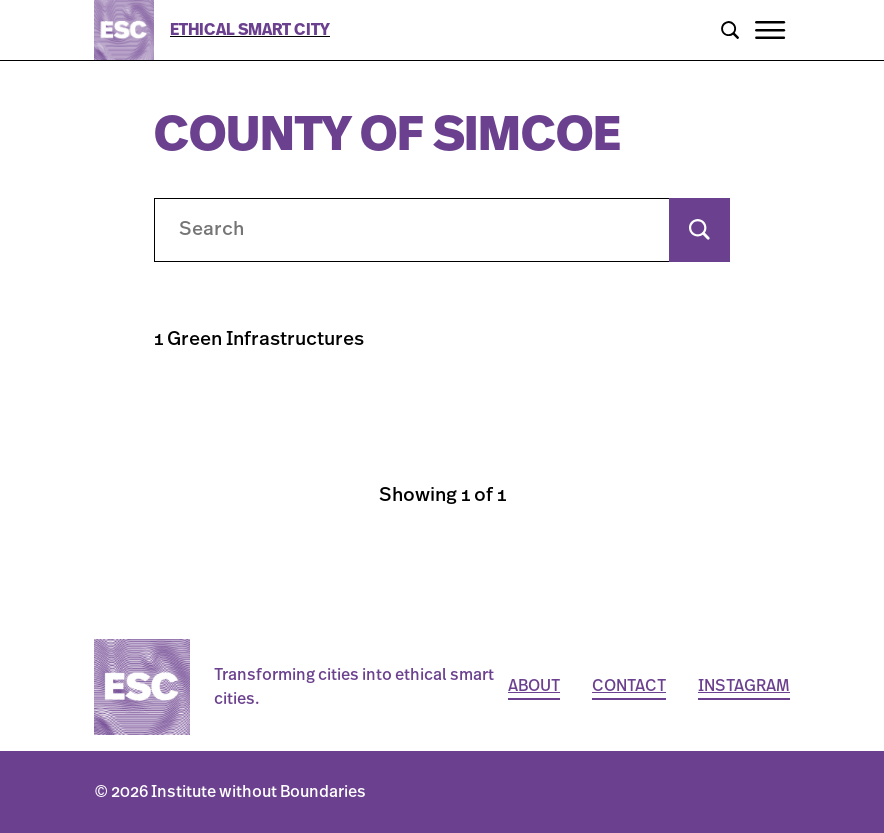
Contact (629, 686)
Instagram (744, 686)
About (534, 686)
